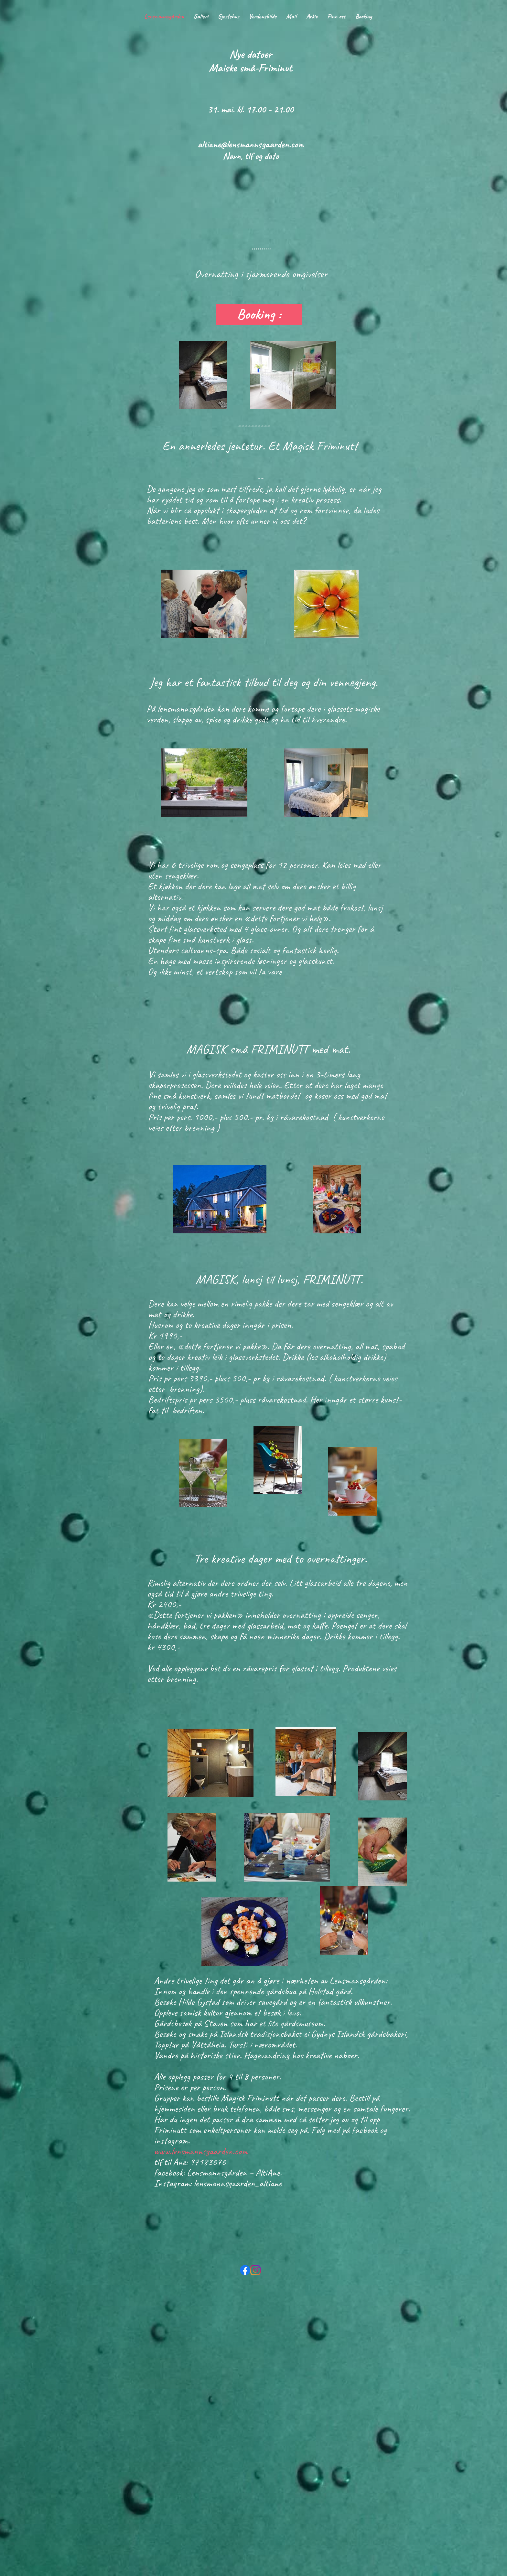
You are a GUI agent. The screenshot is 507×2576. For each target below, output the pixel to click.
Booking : (261, 314)
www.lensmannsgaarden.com (200, 2151)
